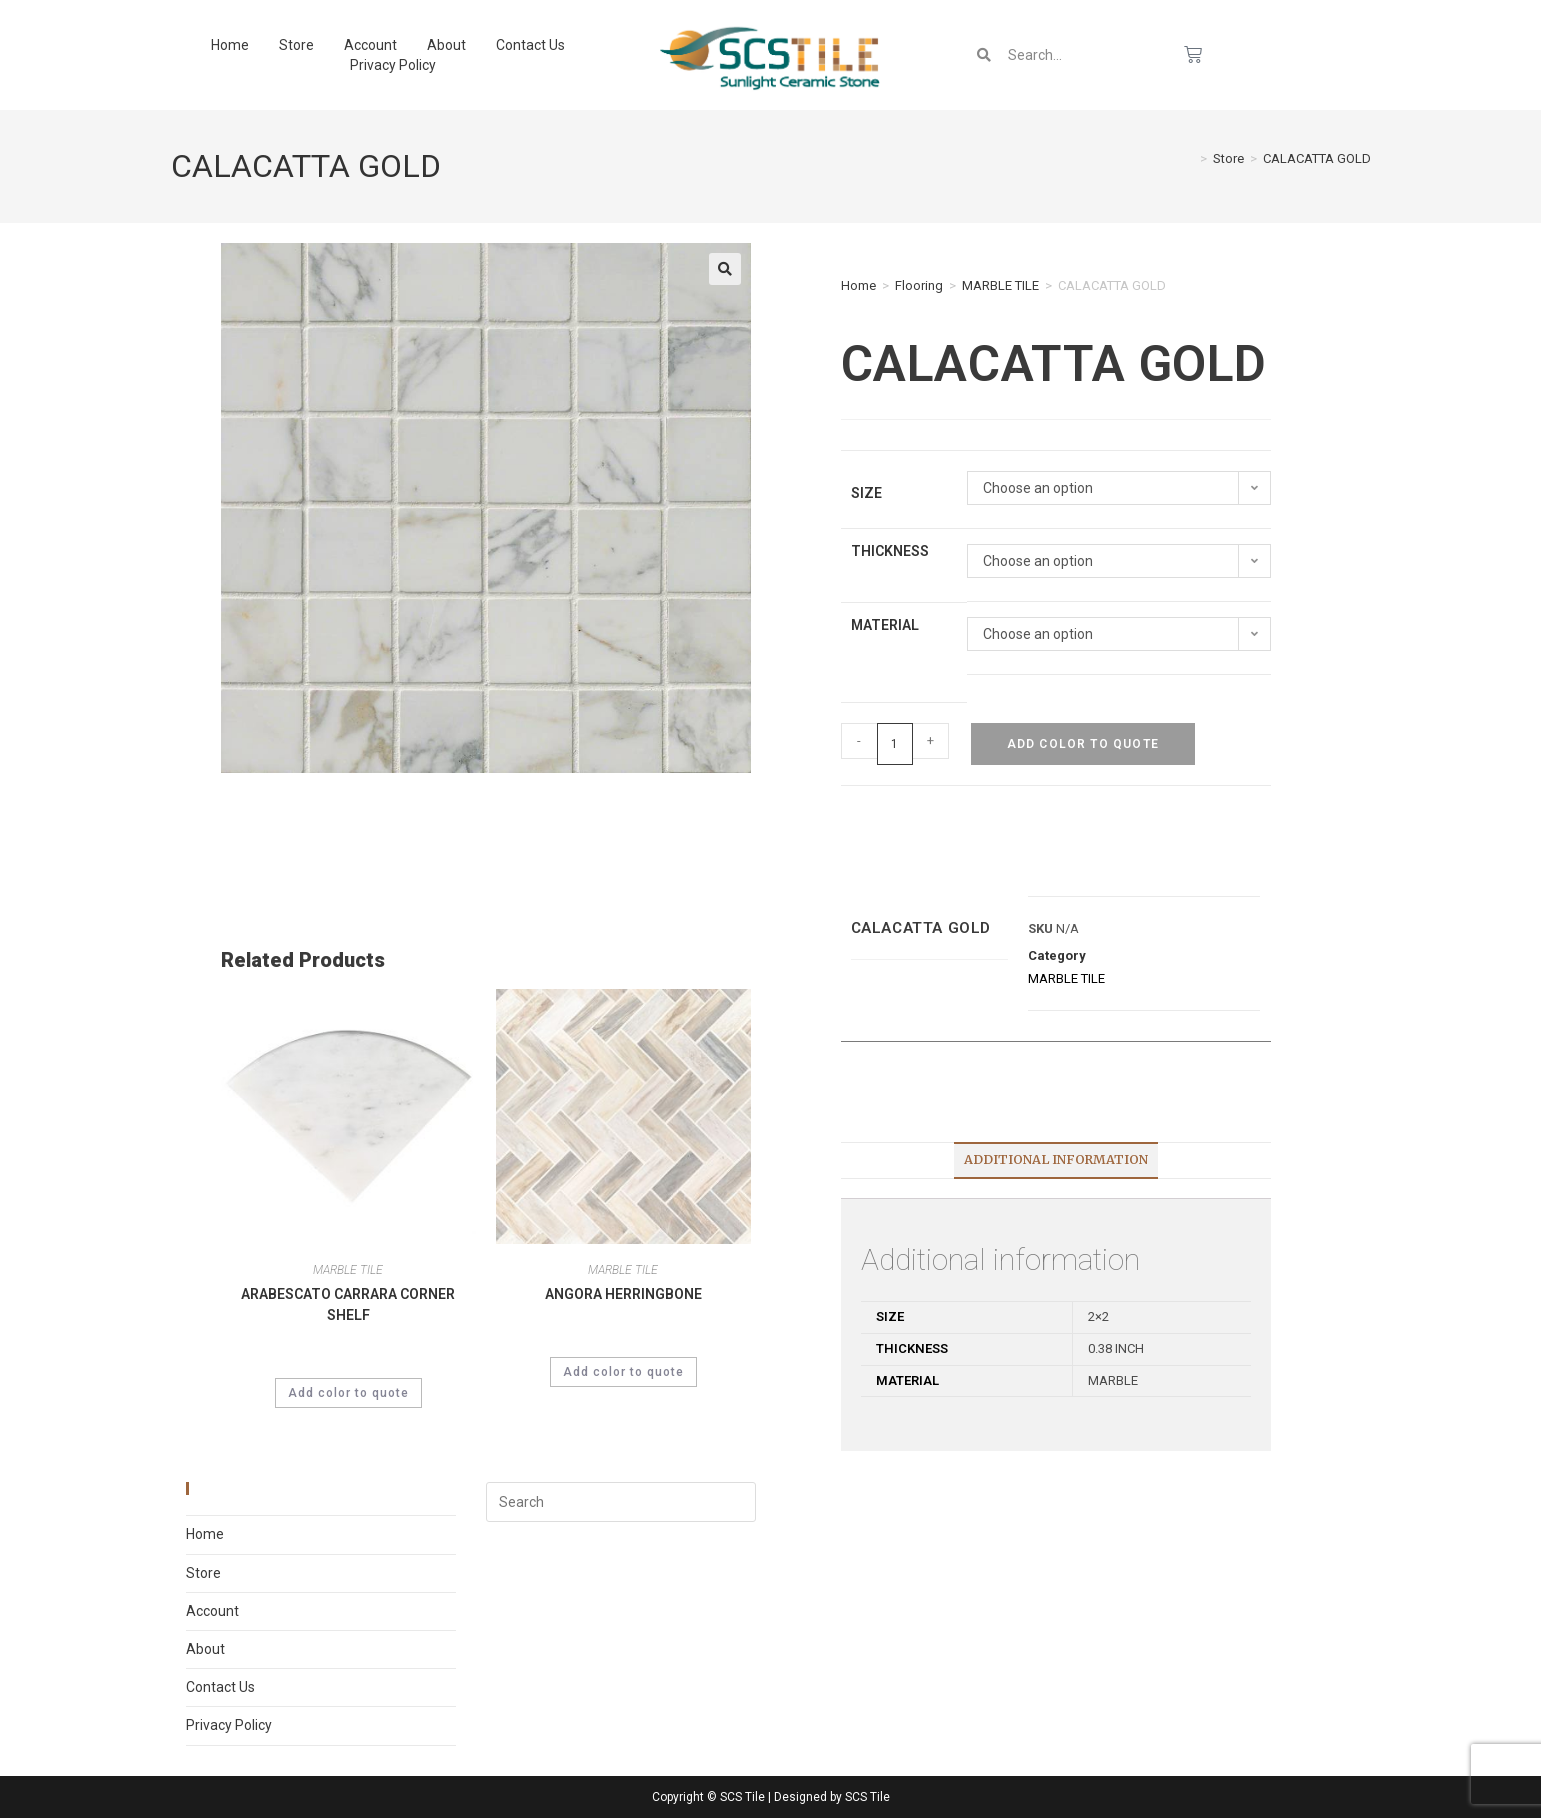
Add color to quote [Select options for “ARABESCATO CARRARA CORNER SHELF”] (348, 1393)
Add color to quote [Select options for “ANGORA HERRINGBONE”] (623, 1372)
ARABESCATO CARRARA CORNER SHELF (348, 1304)
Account (370, 45)
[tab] (1056, 1160)
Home (230, 45)
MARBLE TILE (1000, 285)
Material (885, 625)
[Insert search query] (621, 1502)
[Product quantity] (895, 744)
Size (866, 493)
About (446, 45)
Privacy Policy (393, 65)
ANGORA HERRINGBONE (623, 1294)
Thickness (890, 551)
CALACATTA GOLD (1317, 158)
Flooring (919, 285)
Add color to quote (1083, 744)
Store (296, 45)
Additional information (1056, 1159)
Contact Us (530, 45)
